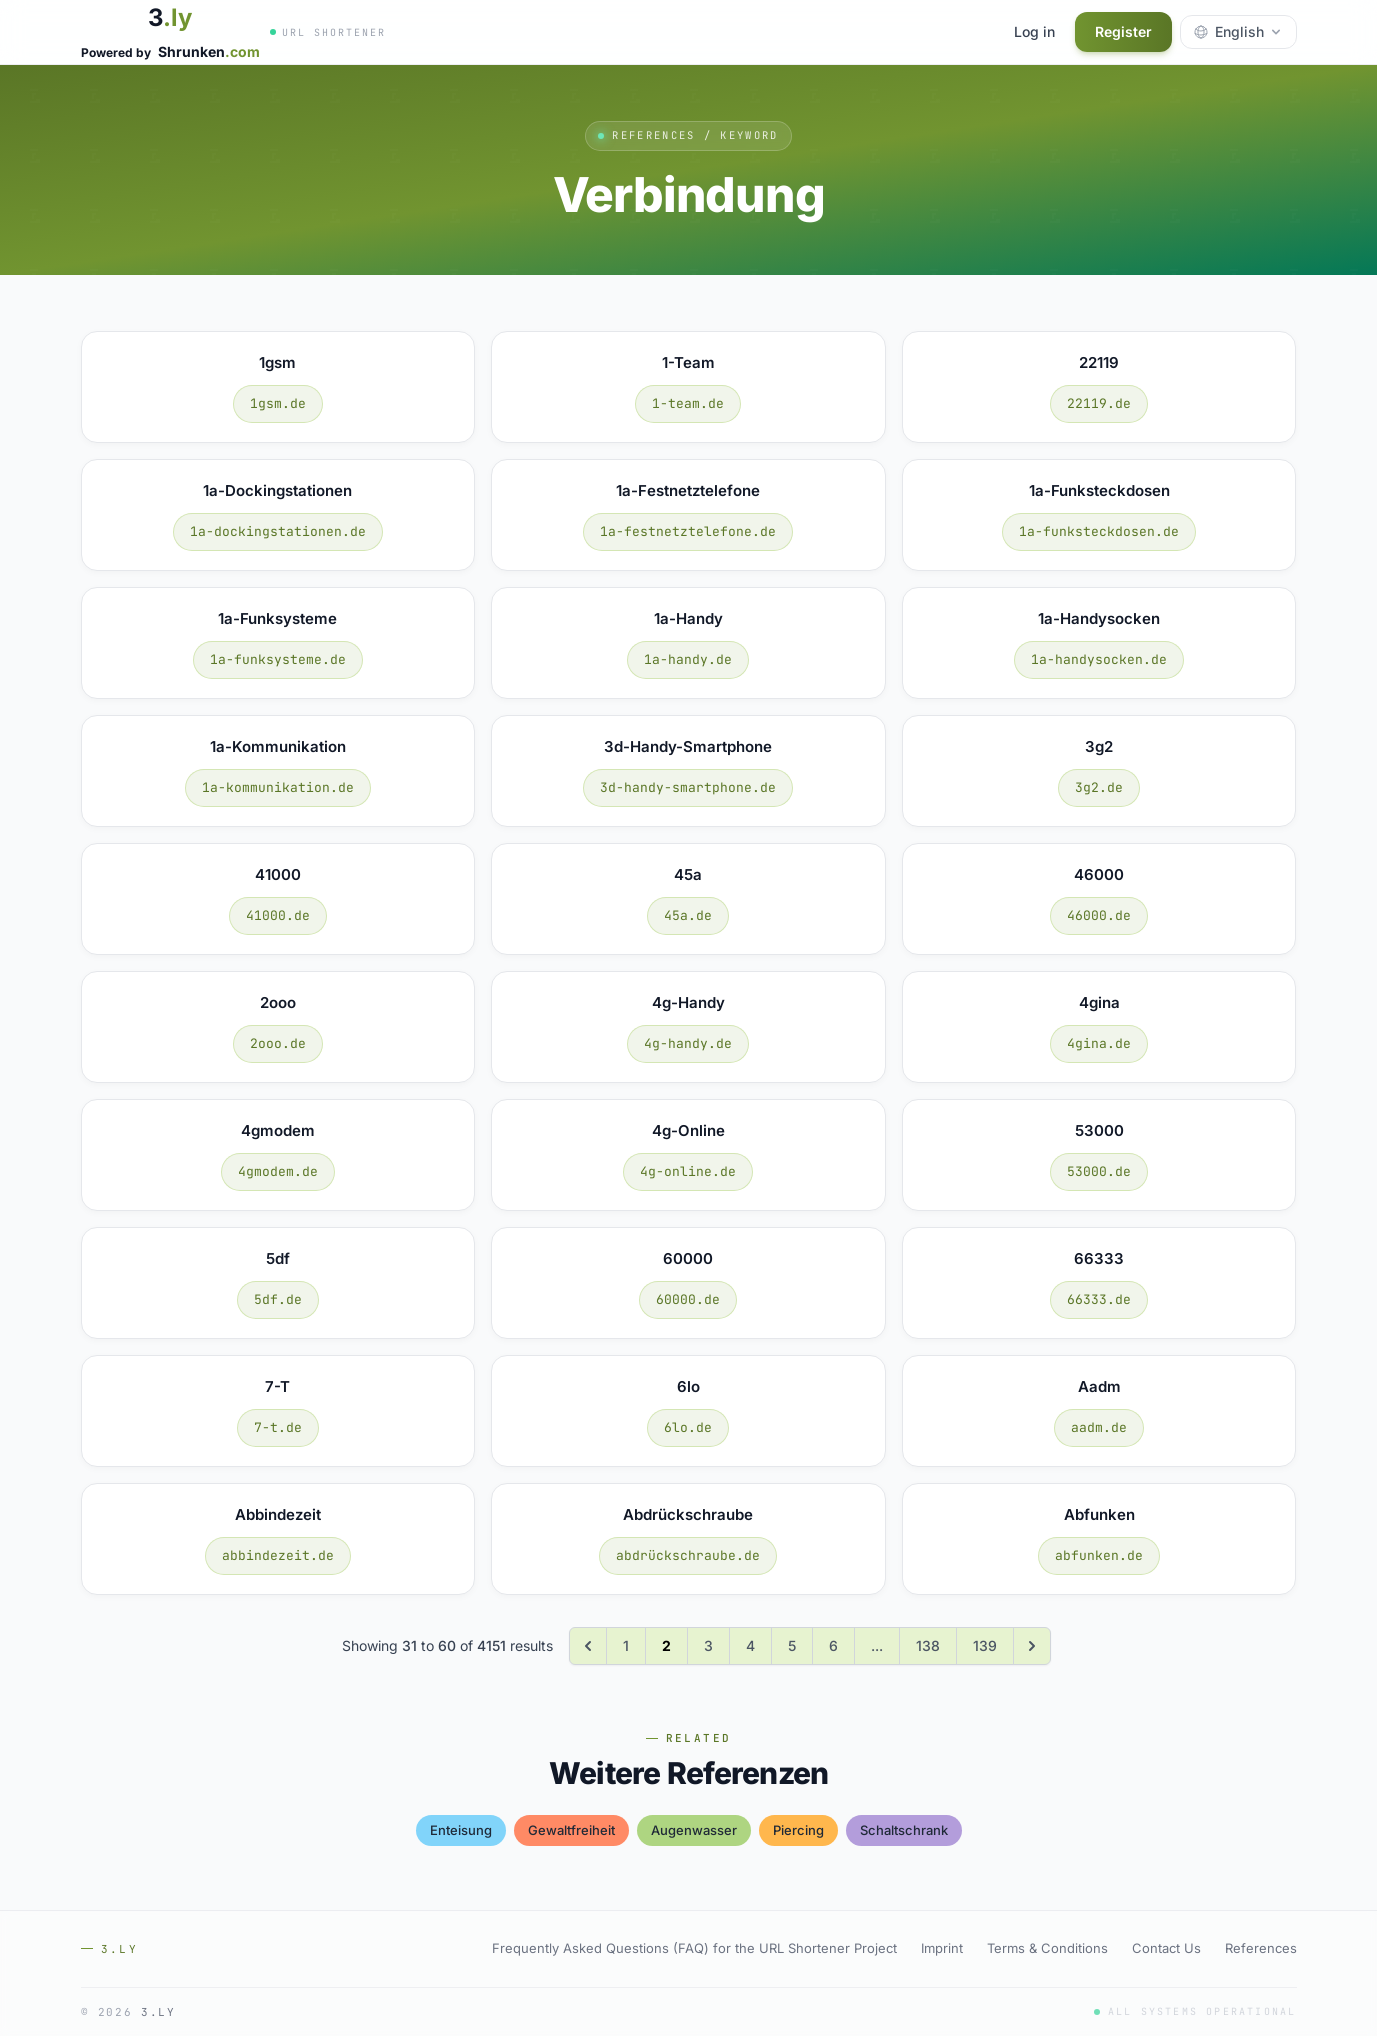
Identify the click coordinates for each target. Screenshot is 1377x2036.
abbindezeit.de (278, 1555)
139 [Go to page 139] (985, 1645)
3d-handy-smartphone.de (688, 787)
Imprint (942, 1948)
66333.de (1099, 1299)
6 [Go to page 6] (833, 1645)
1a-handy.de (688, 659)
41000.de (278, 915)
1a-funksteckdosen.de (1099, 531)
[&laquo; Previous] (588, 1646)
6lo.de (688, 1427)
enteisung (461, 1830)
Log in (1034, 31)
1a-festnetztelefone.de (688, 531)
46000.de (1099, 915)
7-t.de (278, 1427)
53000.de (1099, 1171)
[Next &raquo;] (1032, 1646)
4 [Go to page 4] (750, 1645)
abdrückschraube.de (688, 1555)
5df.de (278, 1299)
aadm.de (1099, 1427)
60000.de (688, 1299)
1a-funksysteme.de (278, 659)
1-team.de (688, 403)
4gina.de (1099, 1043)
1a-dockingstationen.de (278, 531)
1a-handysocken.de (1099, 659)
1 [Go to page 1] (626, 1645)
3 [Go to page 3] (708, 1645)
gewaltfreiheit (571, 1830)
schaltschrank (904, 1830)
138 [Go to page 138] (928, 1645)
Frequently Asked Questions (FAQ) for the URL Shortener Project (694, 1948)
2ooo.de (278, 1043)
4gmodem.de (278, 1171)
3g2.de (1099, 787)
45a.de (688, 915)
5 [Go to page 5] (792, 1645)
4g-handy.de (688, 1043)
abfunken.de (1099, 1555)
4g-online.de (688, 1171)
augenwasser (694, 1830)
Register (1123, 31)
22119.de (1099, 403)
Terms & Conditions (1047, 1948)
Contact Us (1166, 1948)
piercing (798, 1830)
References (1261, 1948)
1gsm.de (278, 403)
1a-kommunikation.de (278, 787)
